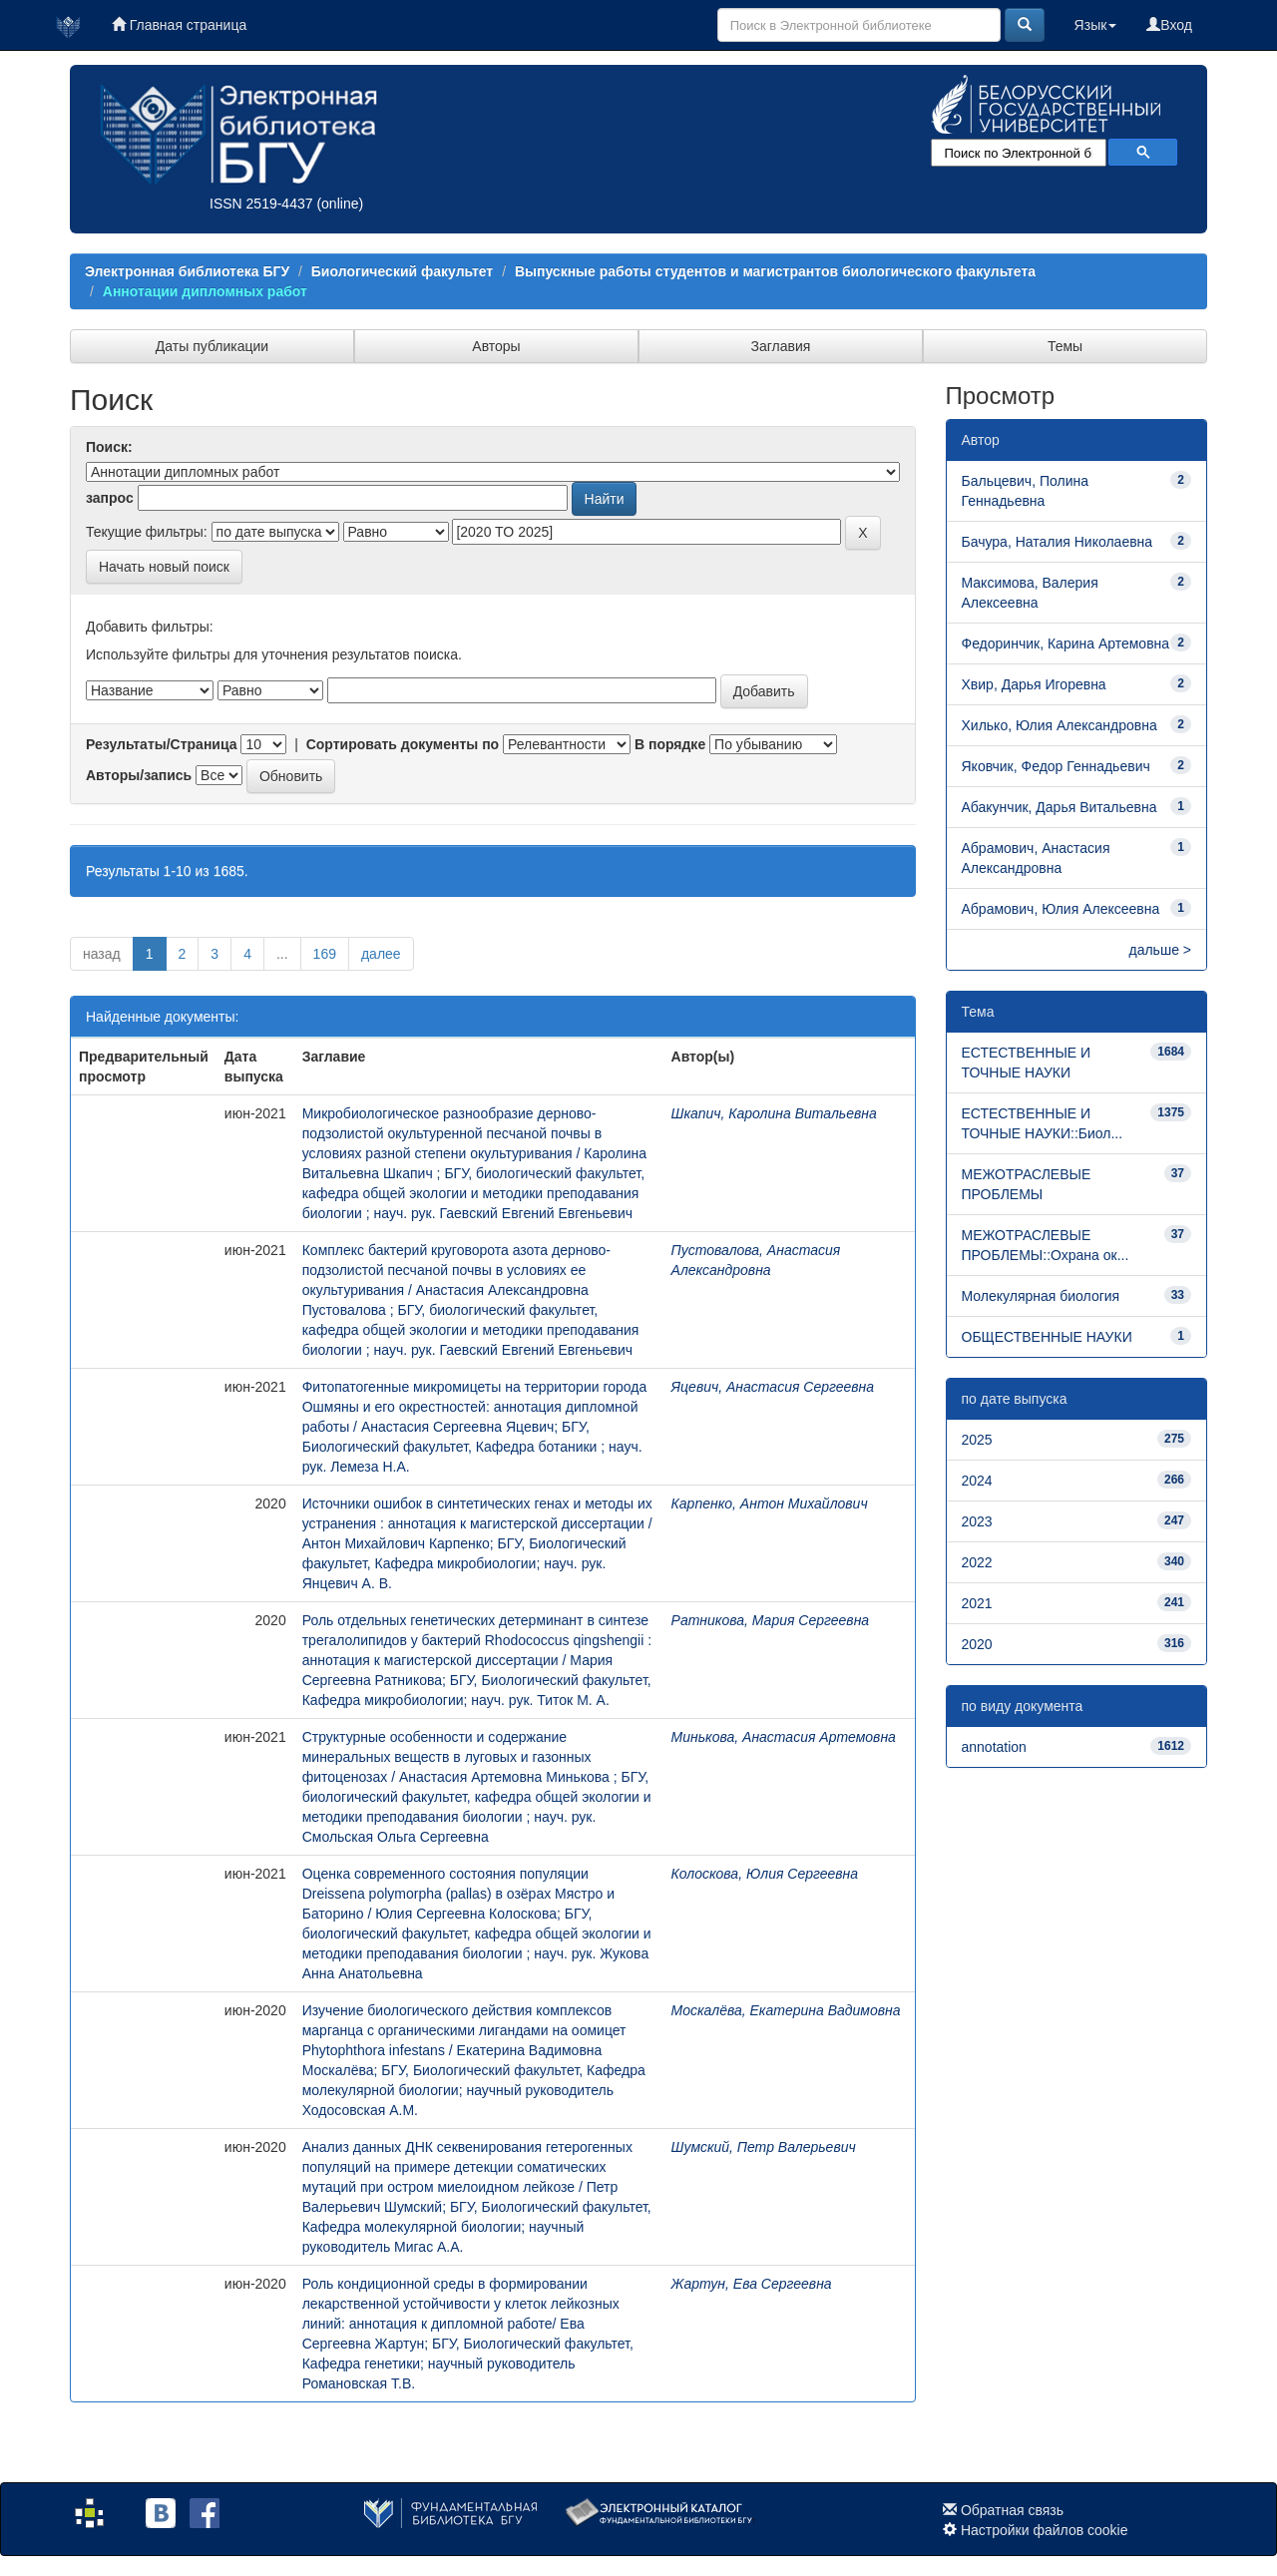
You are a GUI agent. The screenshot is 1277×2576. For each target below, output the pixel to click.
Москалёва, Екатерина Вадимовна (786, 2010)
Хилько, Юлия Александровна (1059, 725)
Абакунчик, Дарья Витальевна (1059, 807)
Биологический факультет (402, 271)
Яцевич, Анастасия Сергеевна (773, 1387)
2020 (977, 1644)
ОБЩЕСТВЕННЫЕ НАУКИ (1047, 1337)
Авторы (496, 346)
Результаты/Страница (161, 744)
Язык (1095, 25)
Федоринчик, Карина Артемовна (1066, 643)
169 (324, 954)
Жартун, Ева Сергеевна (751, 2284)
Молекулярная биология (1041, 1296)
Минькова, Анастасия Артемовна (783, 1737)
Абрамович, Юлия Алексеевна (1061, 909)
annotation (994, 1747)
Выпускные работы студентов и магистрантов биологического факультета (775, 271)
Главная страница (179, 25)
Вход (1169, 25)
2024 (977, 1481)
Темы (1065, 346)
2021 (977, 1603)
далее (381, 954)
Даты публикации (212, 346)
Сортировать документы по (403, 744)
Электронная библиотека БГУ (187, 271)
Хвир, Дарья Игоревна (1034, 684)
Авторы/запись (139, 775)
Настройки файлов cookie (1044, 2530)
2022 (977, 1562)
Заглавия (781, 346)
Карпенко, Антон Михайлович (769, 1503)
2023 (977, 1521)
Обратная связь (1012, 2510)
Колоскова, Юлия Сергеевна (765, 1874)
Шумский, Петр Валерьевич (763, 2147)
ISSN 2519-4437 (261, 204)
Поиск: (109, 447)
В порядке (670, 744)
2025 (977, 1440)
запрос (110, 498)
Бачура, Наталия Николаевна (1057, 542)
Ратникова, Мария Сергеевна (770, 1620)
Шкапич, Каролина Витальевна (774, 1113)
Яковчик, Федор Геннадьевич (1056, 766)
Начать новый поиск (164, 567)
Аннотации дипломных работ (205, 291)
